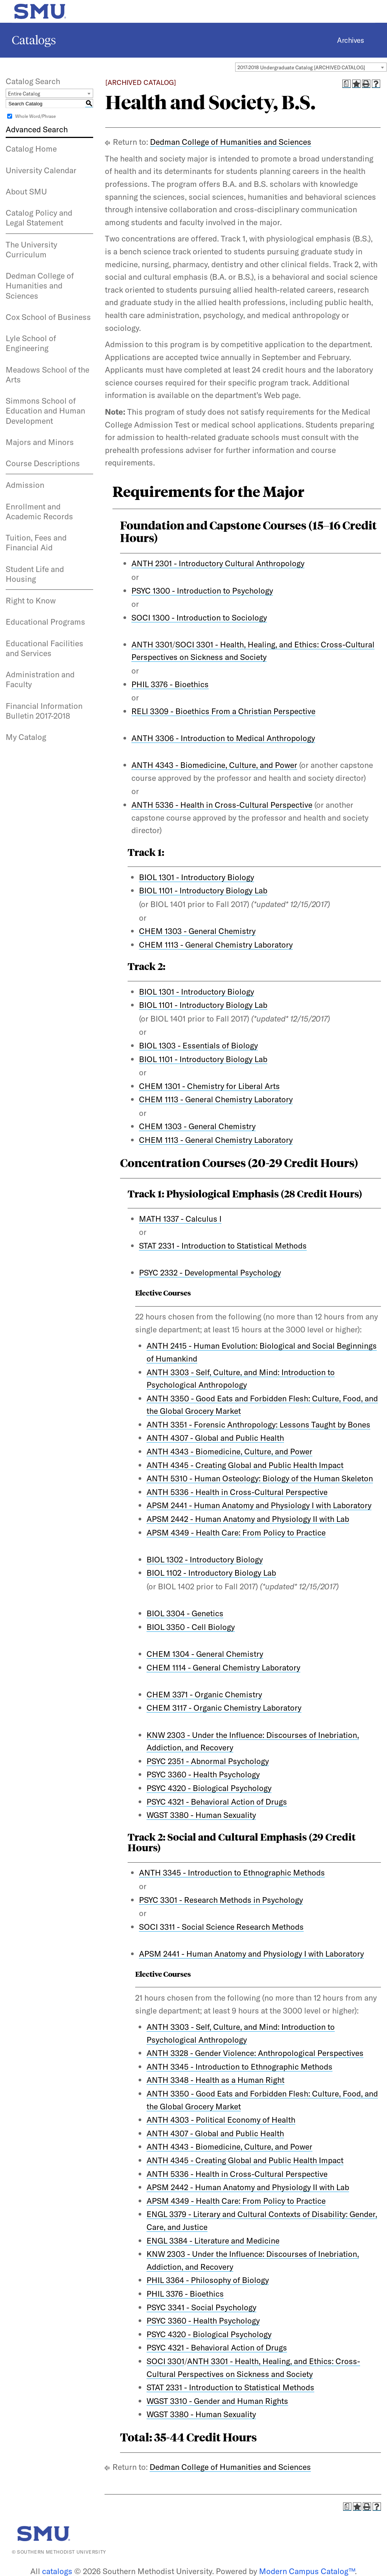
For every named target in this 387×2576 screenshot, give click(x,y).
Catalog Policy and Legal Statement (39, 217)
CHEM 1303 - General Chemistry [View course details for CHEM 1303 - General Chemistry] (197, 931)
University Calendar (41, 170)
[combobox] (311, 67)
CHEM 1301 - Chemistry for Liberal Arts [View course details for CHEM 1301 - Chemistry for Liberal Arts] (209, 1086)
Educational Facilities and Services (44, 648)
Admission (25, 485)
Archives (350, 40)
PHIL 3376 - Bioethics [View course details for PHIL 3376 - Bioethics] (170, 684)
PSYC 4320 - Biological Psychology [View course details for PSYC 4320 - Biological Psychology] (209, 1788)
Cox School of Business (48, 317)
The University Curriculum (31, 249)
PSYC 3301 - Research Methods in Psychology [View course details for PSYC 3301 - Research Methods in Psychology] (221, 1900)
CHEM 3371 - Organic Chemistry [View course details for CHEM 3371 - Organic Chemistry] (204, 1694)
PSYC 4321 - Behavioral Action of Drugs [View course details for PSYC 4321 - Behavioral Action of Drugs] (217, 1802)
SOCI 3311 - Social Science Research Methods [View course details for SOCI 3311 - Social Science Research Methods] (221, 1927)
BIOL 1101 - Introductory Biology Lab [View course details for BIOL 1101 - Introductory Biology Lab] (203, 890)
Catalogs (34, 40)
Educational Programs (45, 622)
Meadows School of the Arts (47, 374)
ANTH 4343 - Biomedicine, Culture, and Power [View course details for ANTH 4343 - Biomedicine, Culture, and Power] (214, 765)
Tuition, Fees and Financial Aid (36, 542)
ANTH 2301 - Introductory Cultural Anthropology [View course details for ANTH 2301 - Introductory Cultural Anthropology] (217, 563)
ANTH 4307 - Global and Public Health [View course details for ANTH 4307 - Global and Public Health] (215, 1438)
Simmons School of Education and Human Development (45, 411)
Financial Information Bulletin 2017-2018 (44, 711)
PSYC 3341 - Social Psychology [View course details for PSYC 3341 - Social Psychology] (201, 2307)
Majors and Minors (40, 442)
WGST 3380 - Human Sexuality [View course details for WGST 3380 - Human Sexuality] (201, 1815)
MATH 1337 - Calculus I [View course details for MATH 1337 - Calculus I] (180, 1219)
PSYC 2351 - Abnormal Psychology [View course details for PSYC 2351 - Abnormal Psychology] (208, 1761)
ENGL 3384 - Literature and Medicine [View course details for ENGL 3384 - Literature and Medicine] (213, 2240)
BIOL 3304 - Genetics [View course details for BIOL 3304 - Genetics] (185, 1613)
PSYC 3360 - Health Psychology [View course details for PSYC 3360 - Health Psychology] (203, 1774)
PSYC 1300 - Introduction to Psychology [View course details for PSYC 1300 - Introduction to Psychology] (202, 590)
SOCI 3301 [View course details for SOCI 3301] (165, 2361)
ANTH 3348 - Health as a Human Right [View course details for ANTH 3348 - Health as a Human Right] (215, 2080)
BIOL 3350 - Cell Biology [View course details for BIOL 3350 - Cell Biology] (191, 1627)
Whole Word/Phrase (35, 116)
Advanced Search (37, 129)
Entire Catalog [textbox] (24, 94)
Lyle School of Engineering (31, 343)
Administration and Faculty (40, 679)
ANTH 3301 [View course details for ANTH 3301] (151, 644)
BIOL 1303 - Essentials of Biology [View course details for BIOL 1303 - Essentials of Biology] (198, 1045)
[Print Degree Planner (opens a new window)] (346, 84)
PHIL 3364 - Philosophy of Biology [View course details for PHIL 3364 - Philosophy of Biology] (208, 2280)
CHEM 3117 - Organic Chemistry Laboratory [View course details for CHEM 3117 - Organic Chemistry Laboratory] (224, 1708)
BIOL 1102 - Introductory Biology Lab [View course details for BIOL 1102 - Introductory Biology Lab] (211, 1573)
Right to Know (31, 600)
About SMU (26, 191)
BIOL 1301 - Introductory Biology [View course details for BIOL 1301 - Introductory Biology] (196, 877)
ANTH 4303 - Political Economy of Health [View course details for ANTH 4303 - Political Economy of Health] (221, 2120)
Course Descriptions (43, 463)
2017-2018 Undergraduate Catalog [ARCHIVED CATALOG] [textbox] (301, 67)
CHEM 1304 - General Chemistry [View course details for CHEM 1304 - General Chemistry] (205, 1654)
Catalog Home (31, 149)
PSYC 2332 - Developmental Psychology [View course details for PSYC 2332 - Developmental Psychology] (210, 1272)
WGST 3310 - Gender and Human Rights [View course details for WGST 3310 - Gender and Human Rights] (217, 2401)
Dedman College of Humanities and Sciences (40, 286)
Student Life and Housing (35, 574)
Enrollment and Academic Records (39, 511)
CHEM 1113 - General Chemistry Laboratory (216, 1140)
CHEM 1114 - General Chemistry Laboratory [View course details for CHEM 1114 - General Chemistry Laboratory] (223, 1667)
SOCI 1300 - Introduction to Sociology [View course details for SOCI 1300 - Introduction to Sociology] (199, 617)
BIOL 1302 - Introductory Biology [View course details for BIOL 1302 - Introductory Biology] (205, 1559)
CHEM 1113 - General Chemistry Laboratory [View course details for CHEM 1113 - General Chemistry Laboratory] (216, 945)
